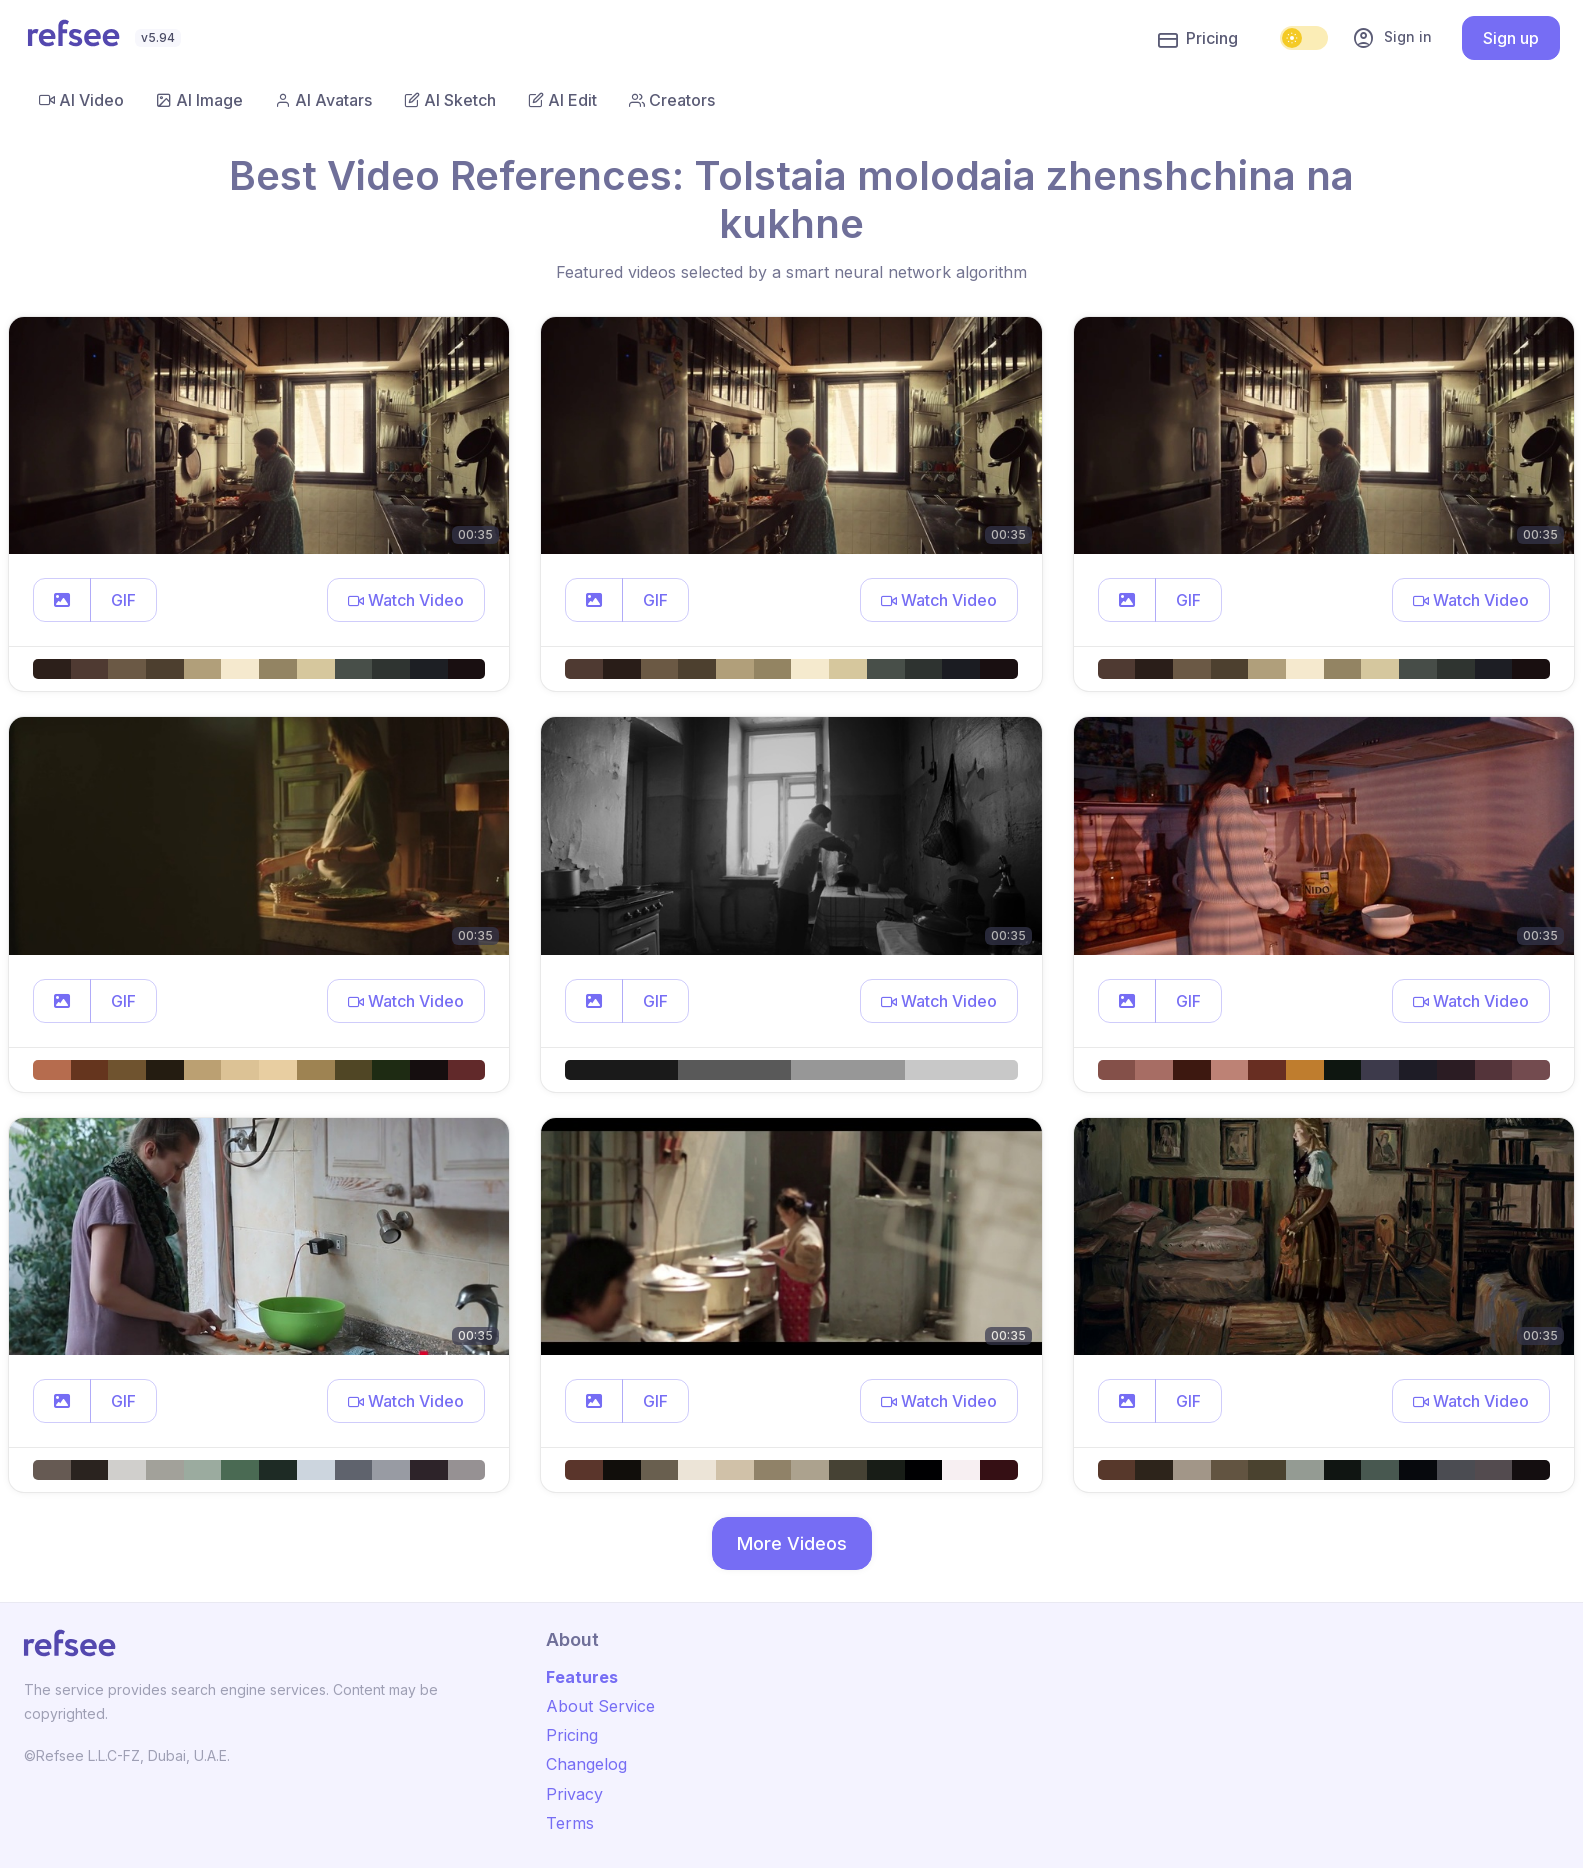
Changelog (586, 1764)
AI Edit (562, 100)
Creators (672, 100)
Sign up (1511, 38)
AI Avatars (323, 100)
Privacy (574, 1794)
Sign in (1392, 38)
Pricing (1198, 39)
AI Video (81, 100)
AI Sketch (450, 100)
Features (582, 1677)
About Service (600, 1706)
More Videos (792, 1543)
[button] (62, 600)
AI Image (199, 100)
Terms (570, 1823)
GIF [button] (123, 600)
